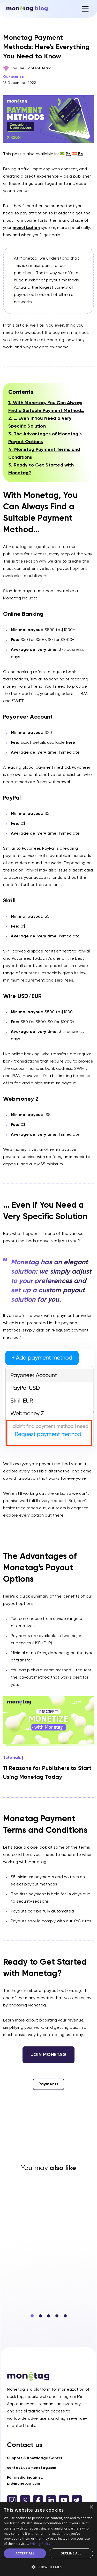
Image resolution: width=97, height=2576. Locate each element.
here (70, 743)
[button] (32, 2315)
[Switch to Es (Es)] (77, 154)
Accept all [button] (25, 2553)
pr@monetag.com (23, 2483)
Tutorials (12, 1758)
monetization (26, 228)
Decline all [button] (71, 2553)
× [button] (91, 2507)
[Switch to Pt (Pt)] (65, 154)
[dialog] (48, 2539)
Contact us (25, 2445)
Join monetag (48, 2054)
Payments (48, 2084)
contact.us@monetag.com (31, 2468)
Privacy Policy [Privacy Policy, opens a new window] (40, 2543)
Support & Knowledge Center (35, 2458)
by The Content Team (32, 68)
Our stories (13, 77)
